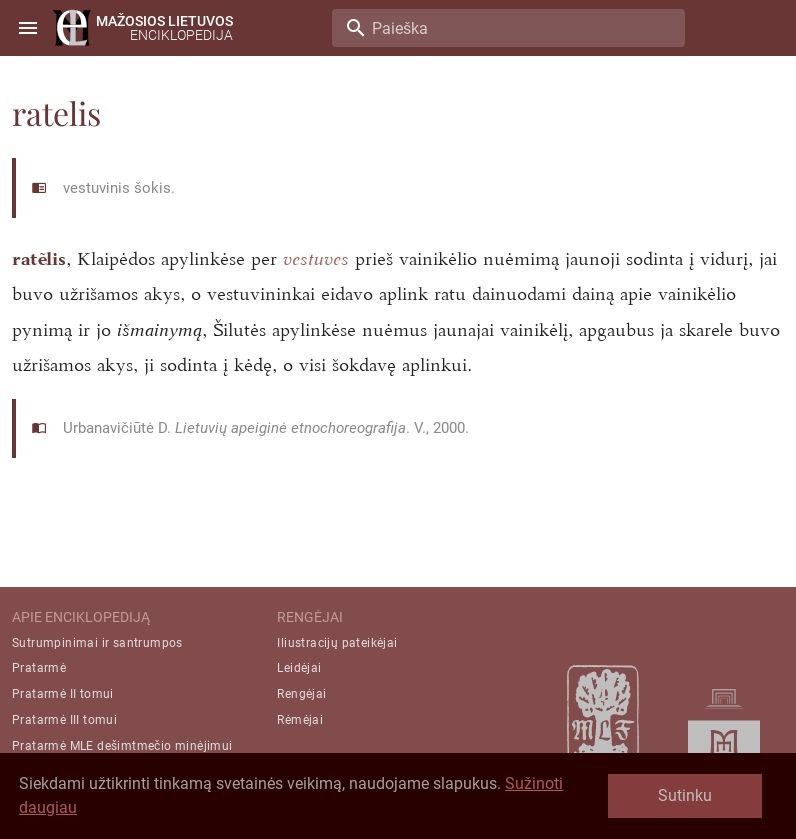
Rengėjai (301, 694)
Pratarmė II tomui (63, 694)
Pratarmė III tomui (64, 720)
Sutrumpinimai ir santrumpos (97, 643)
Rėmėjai (300, 720)
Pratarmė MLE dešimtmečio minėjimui (122, 746)
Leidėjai (299, 668)
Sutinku (685, 795)
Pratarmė (39, 668)
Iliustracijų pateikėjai (337, 643)
